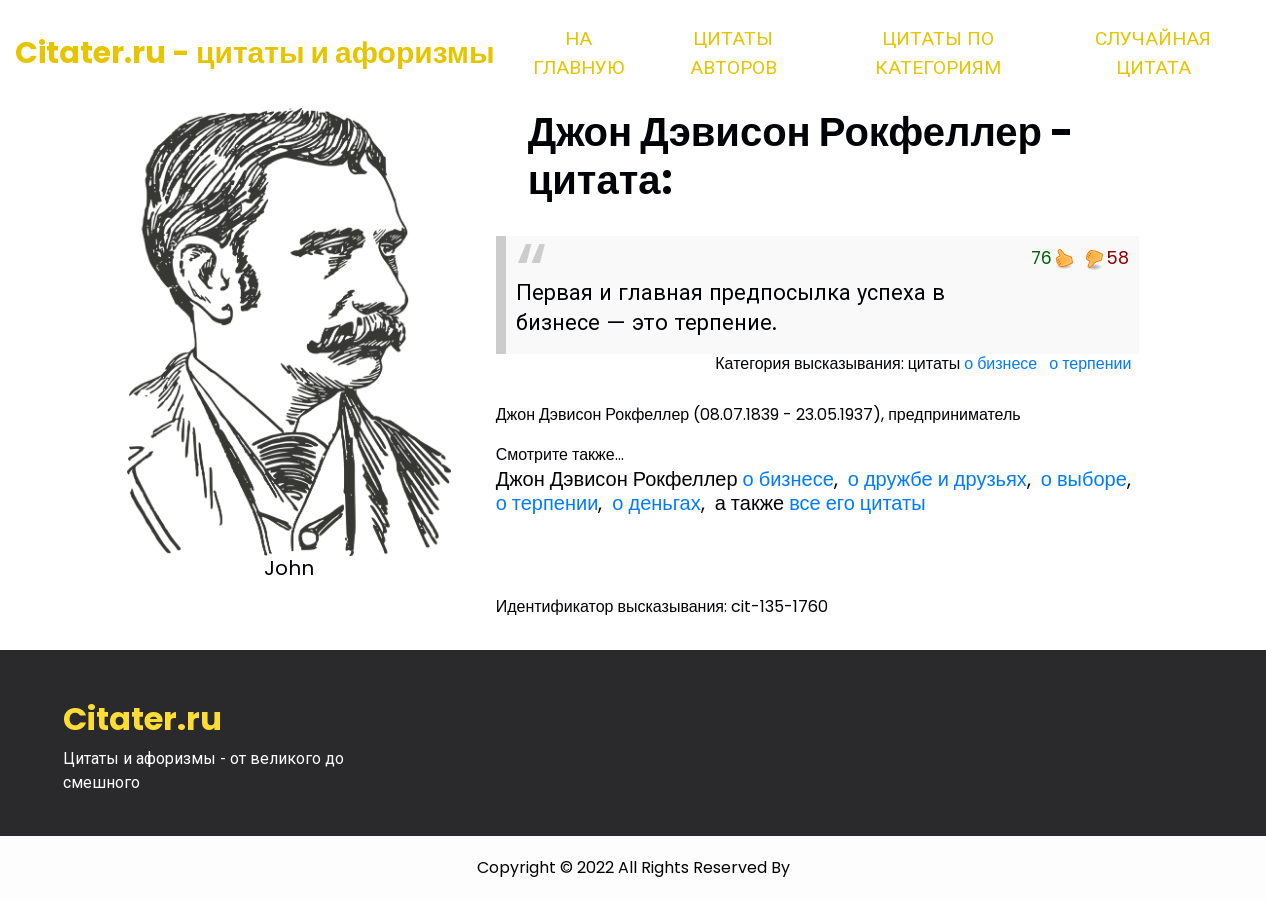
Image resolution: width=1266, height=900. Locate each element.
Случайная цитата (1153, 53)
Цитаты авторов (733, 53)
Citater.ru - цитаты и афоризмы (255, 53)
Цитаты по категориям (938, 53)
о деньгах (656, 503)
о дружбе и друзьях (937, 479)
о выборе (1084, 479)
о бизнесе (1000, 363)
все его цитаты (857, 503)
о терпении (1090, 363)
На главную (578, 53)
